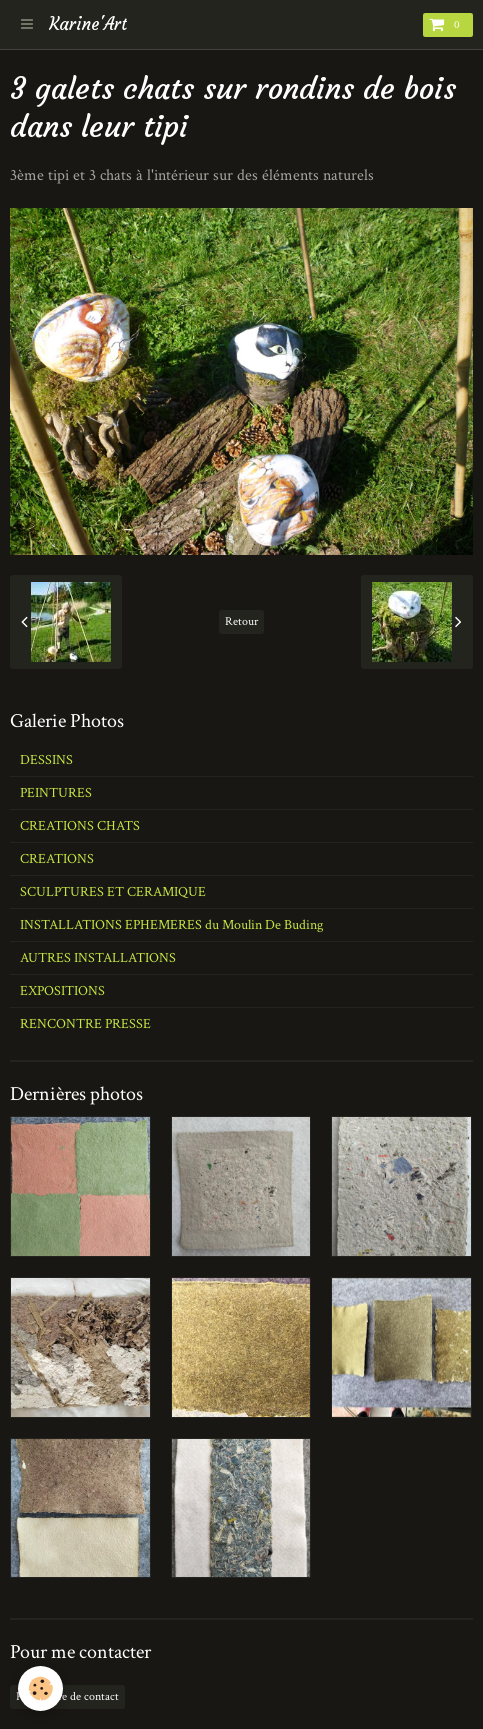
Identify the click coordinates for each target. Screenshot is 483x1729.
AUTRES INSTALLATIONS (98, 958)
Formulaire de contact (67, 1696)
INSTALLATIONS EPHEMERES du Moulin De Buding (171, 925)
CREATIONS (57, 859)
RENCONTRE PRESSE (85, 1024)
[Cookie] (40, 1688)
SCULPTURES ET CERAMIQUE (113, 892)
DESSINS (46, 760)
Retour (241, 621)
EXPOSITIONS (62, 991)
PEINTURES (56, 793)
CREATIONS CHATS (80, 826)
